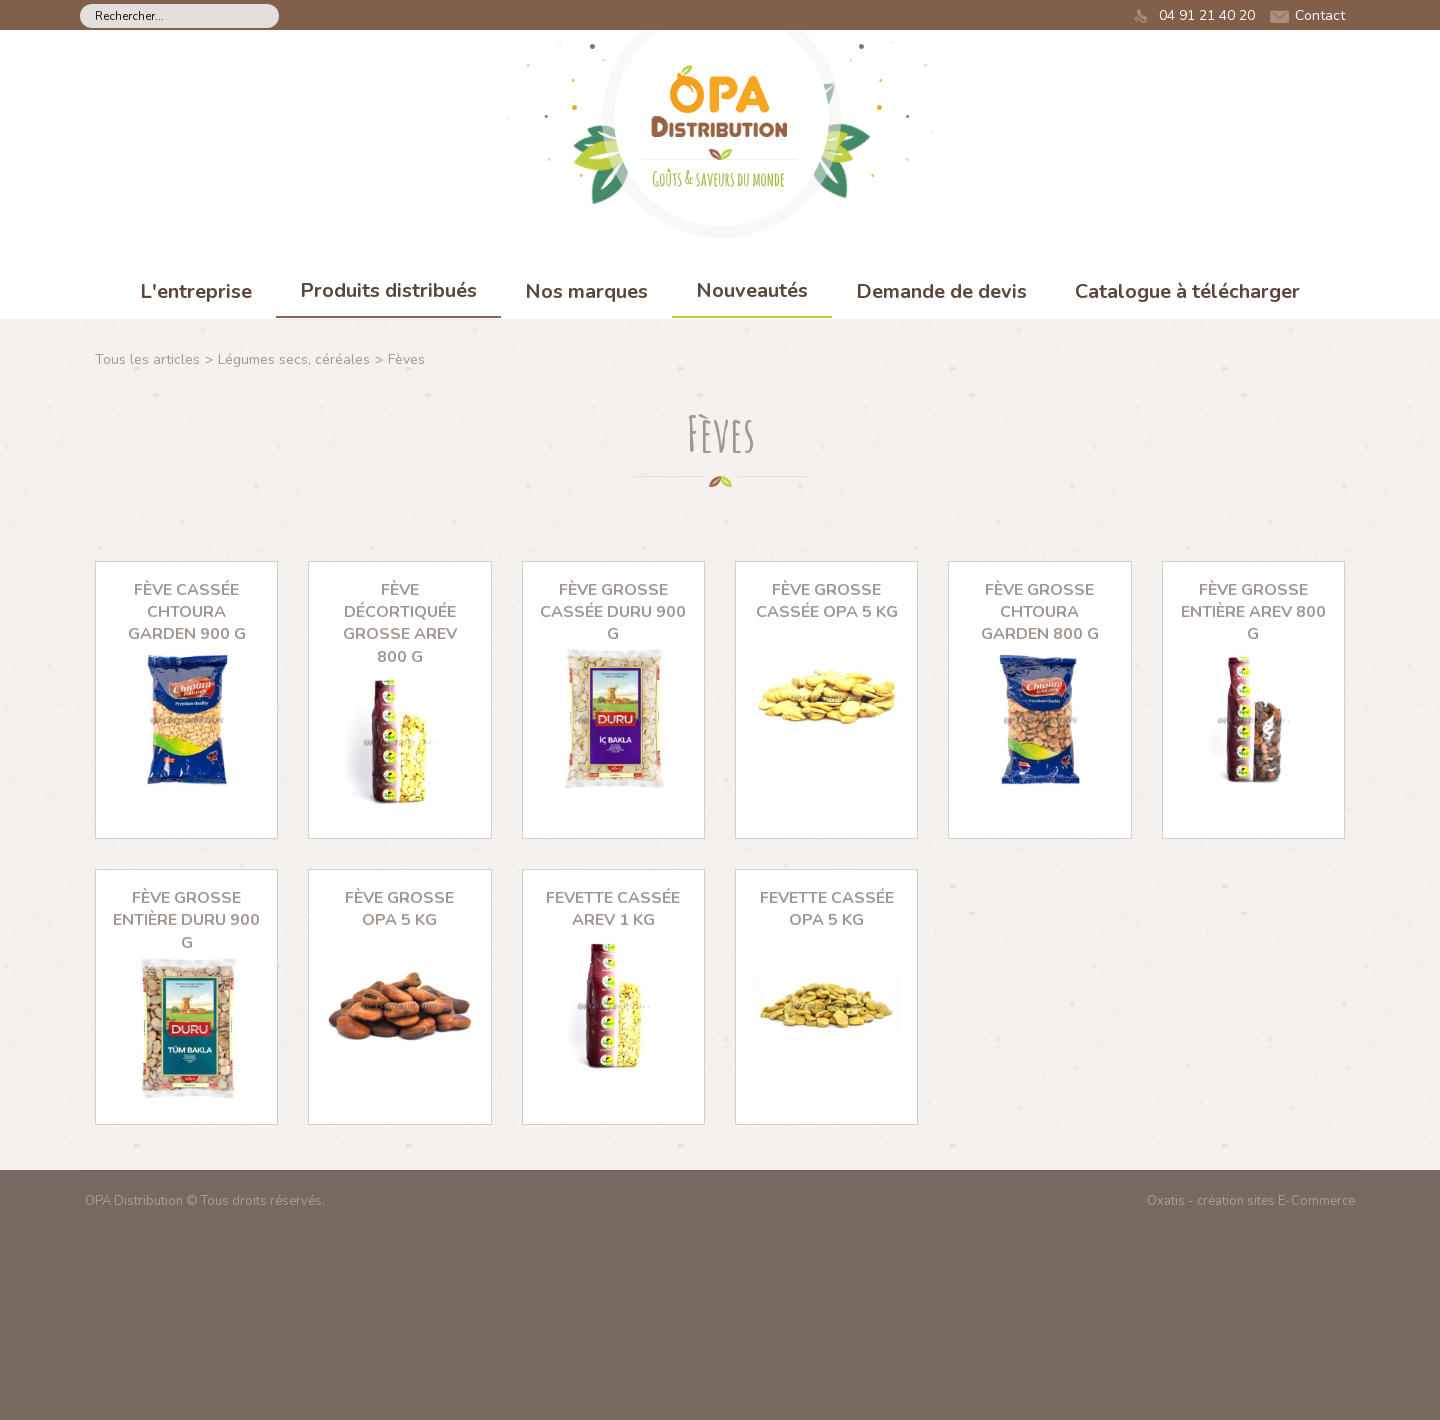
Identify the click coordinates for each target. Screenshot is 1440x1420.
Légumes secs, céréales (294, 359)
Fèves (406, 359)
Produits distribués (388, 290)
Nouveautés (752, 290)
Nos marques (586, 291)
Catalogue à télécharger (1187, 291)
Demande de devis (941, 291)
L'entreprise (196, 291)
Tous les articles (147, 359)
